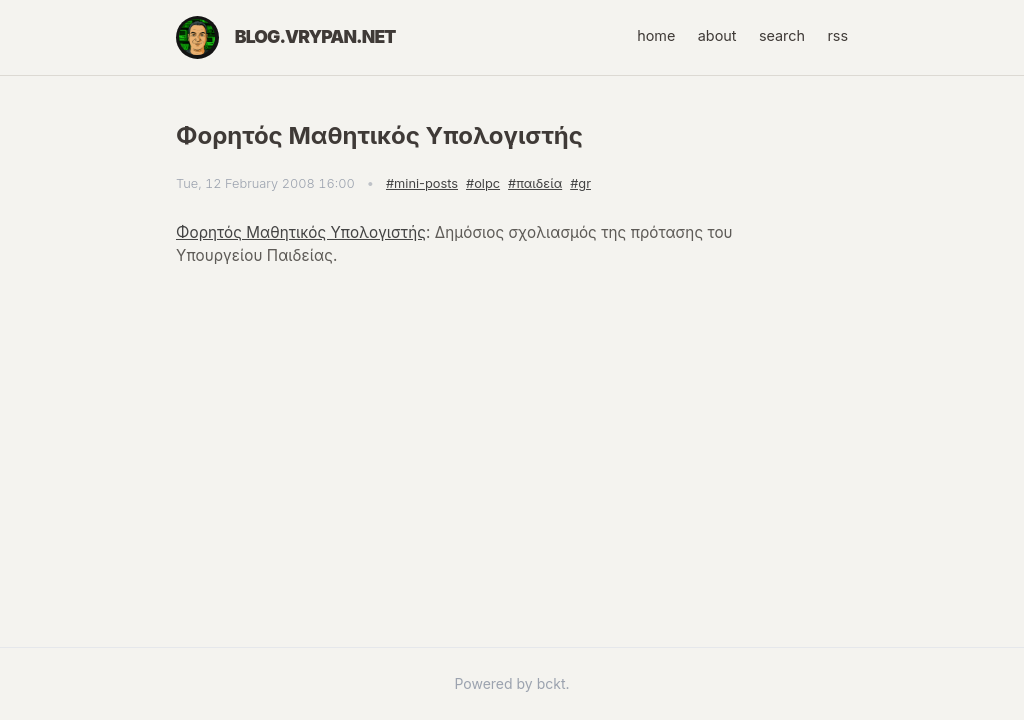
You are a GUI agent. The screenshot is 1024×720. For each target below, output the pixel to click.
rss (837, 35)
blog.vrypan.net (315, 36)
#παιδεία (535, 183)
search (782, 35)
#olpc (483, 183)
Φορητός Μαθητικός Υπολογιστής (301, 232)
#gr (580, 183)
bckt (551, 683)
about (717, 35)
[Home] (197, 37)
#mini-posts (422, 183)
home (656, 35)
